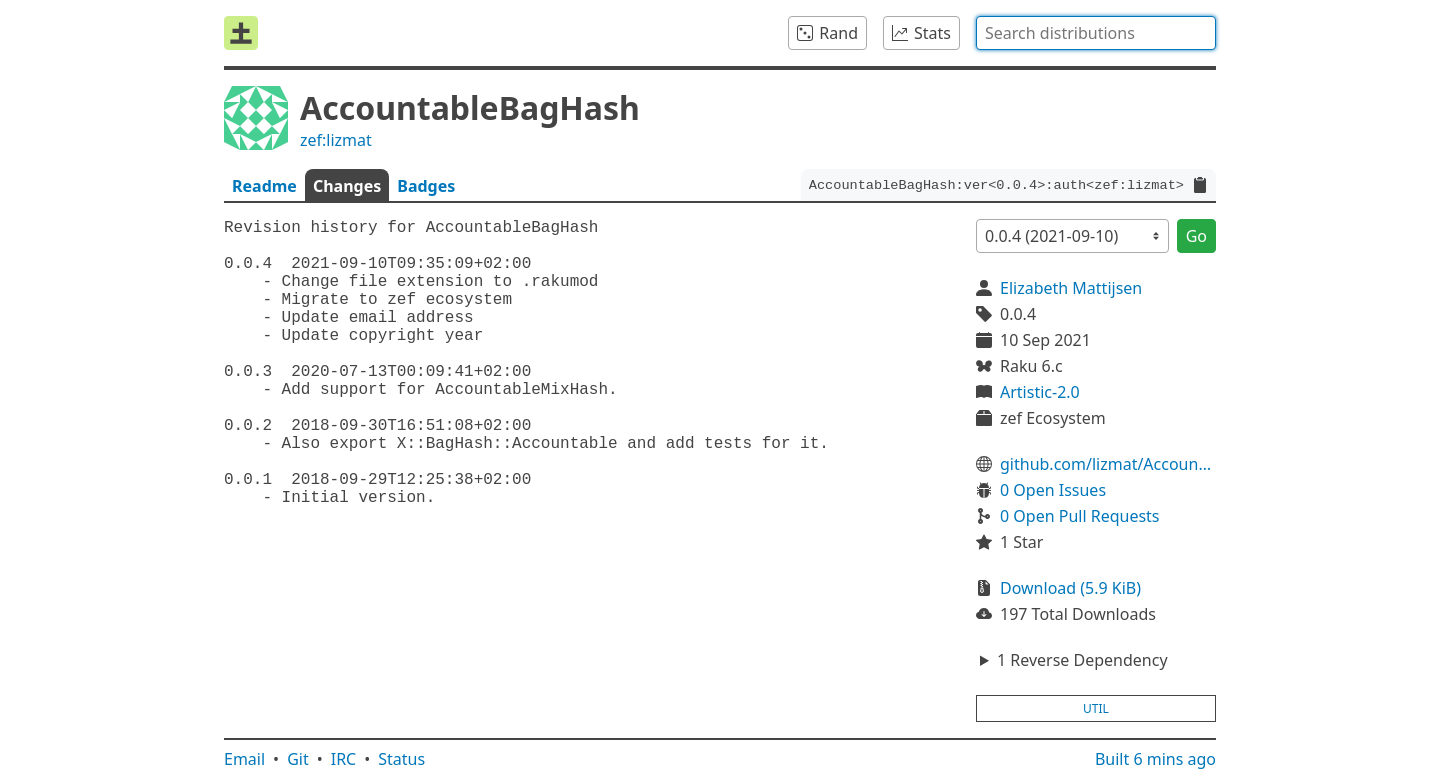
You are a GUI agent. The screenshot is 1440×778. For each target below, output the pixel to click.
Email (244, 759)
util (1096, 708)
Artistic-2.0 (1040, 392)
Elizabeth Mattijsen (1071, 288)
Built (1155, 759)
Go (1196, 236)
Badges (426, 186)
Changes (347, 186)
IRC (344, 759)
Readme (264, 186)
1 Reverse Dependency (1082, 660)
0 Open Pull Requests (1080, 516)
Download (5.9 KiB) (1070, 588)
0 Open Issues (1053, 490)
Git (298, 759)
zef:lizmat (336, 140)
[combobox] (1096, 33)
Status (401, 759)
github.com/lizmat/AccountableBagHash (1108, 464)
